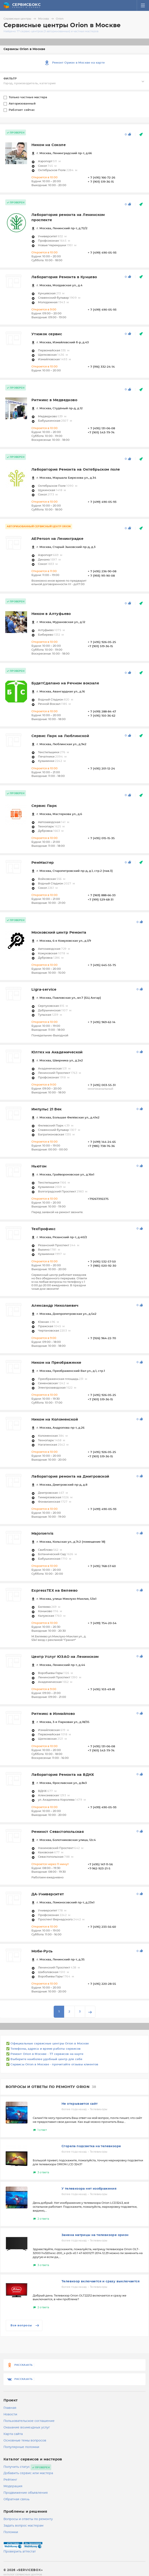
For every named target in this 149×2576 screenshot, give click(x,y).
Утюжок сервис (46, 334)
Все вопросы (25, 2325)
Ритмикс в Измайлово (53, 1714)
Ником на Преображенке (56, 1362)
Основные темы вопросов (24, 2440)
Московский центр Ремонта (58, 932)
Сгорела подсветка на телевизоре (91, 2146)
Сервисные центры (20, 18)
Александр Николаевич (54, 1305)
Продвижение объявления (25, 2492)
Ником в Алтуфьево (51, 614)
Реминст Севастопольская (57, 1832)
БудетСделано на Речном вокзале (65, 683)
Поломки (10, 2532)
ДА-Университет (47, 1894)
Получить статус (16, 2466)
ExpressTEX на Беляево (54, 1590)
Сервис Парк (44, 806)
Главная (9, 2407)
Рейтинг (10, 2479)
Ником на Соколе (48, 145)
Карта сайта (13, 2434)
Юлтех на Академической (57, 1052)
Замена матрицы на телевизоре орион (95, 2235)
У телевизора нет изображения (89, 2188)
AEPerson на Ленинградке (57, 538)
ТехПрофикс (43, 1229)
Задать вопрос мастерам (23, 2525)
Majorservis (42, 1533)
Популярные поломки (21, 2447)
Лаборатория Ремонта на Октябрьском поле (75, 469)
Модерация (12, 2486)
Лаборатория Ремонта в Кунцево (64, 277)
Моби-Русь (42, 1951)
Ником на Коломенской (54, 1419)
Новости (10, 2414)
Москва (46, 18)
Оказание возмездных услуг (26, 2427)
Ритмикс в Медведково (54, 400)
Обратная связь (16, 2499)
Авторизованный (22, 103)
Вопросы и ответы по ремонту (28, 2519)
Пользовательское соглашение (29, 2421)
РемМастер (42, 862)
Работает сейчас (22, 110)
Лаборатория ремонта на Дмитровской (70, 1476)
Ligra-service (43, 989)
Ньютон (38, 1166)
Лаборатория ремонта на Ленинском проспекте (68, 217)
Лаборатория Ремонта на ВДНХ (62, 1774)
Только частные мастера (28, 97)
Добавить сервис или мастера (28, 2473)
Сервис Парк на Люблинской (60, 736)
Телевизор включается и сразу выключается (101, 2281)
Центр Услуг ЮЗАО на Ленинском (65, 1656)
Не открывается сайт (80, 2103)
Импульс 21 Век (46, 1109)
